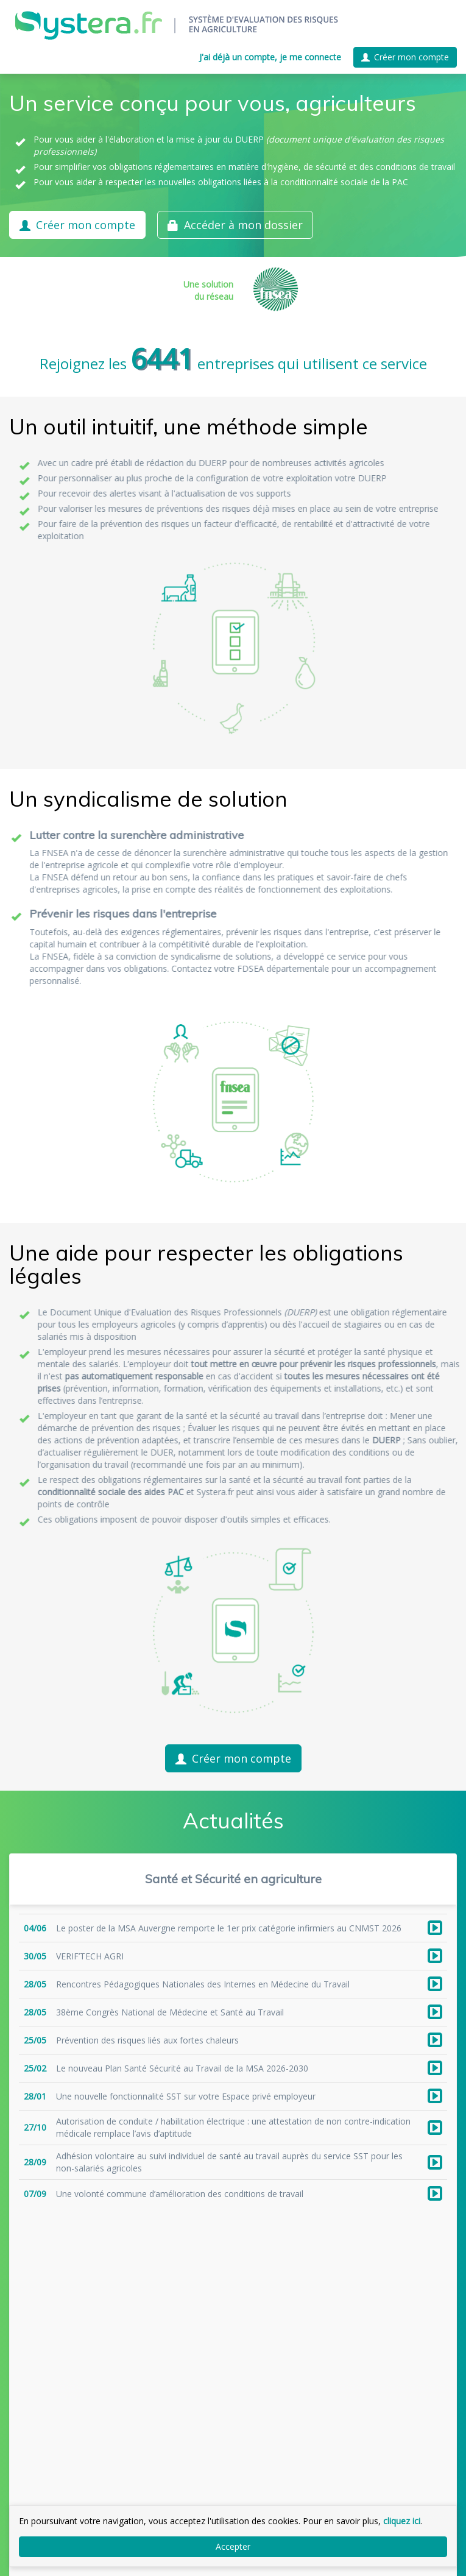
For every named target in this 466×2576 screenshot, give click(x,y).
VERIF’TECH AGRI (90, 1956)
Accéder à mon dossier (235, 225)
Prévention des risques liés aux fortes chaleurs (147, 2040)
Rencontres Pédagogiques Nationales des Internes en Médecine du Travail (203, 1984)
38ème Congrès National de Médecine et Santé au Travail (170, 2012)
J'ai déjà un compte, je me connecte (270, 57)
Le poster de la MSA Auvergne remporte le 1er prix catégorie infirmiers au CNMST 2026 (228, 1928)
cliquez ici (401, 2521)
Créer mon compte (405, 57)
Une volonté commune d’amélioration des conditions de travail (179, 2193)
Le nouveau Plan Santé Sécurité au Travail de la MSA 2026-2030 (182, 2068)
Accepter (233, 2546)
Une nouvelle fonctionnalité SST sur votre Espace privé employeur (186, 2096)
